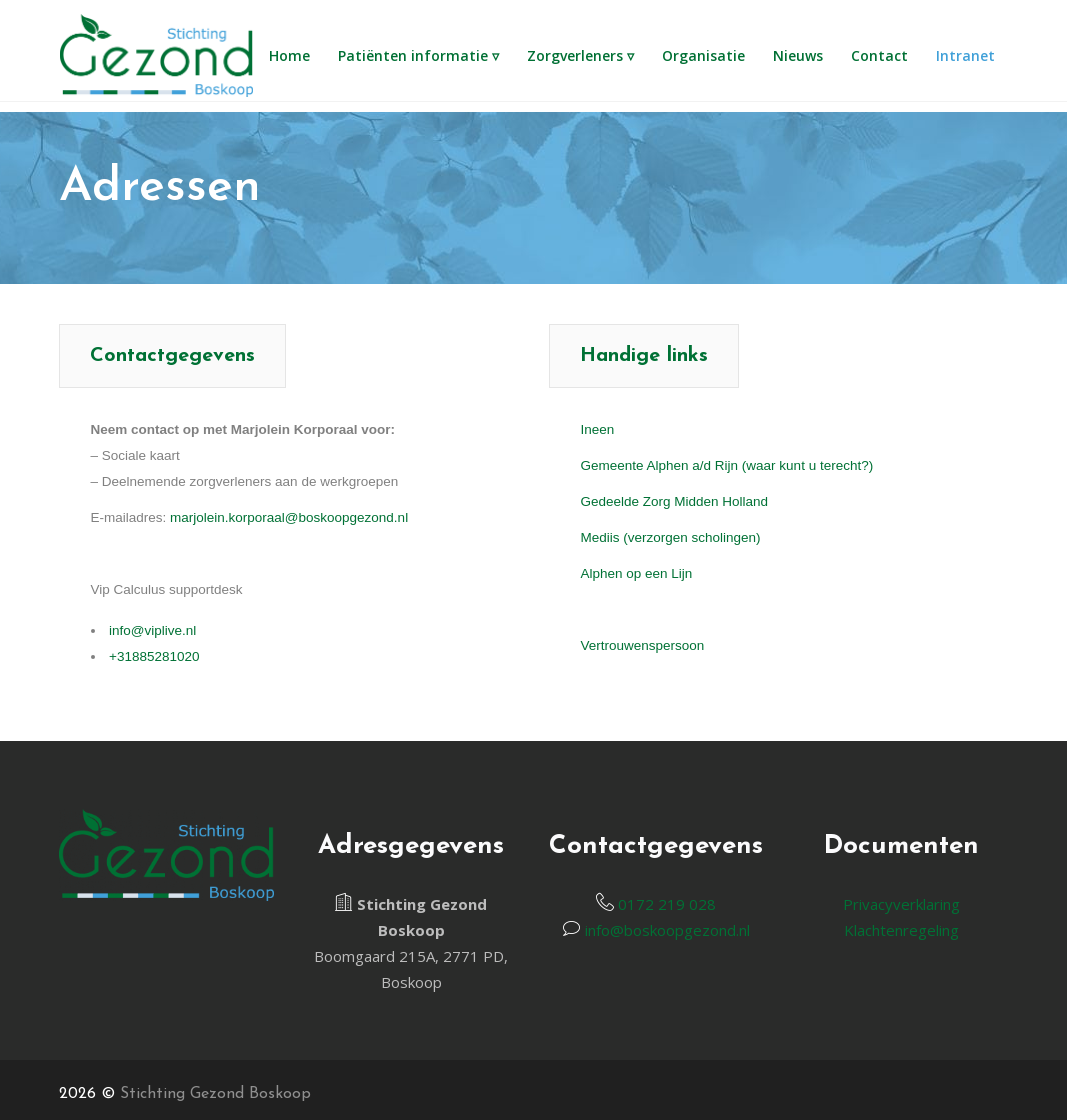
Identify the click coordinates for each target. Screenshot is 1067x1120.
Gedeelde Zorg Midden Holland (675, 501)
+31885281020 (154, 656)
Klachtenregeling (901, 930)
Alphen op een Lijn (637, 573)
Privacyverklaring (901, 904)
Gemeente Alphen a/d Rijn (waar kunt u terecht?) (727, 465)
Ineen (598, 429)
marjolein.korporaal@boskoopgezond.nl (289, 517)
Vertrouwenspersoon (643, 645)
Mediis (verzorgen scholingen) (671, 537)
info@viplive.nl (152, 630)
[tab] (172, 356)
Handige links (644, 356)
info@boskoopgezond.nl (665, 930)
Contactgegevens (172, 356)
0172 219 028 (665, 904)
